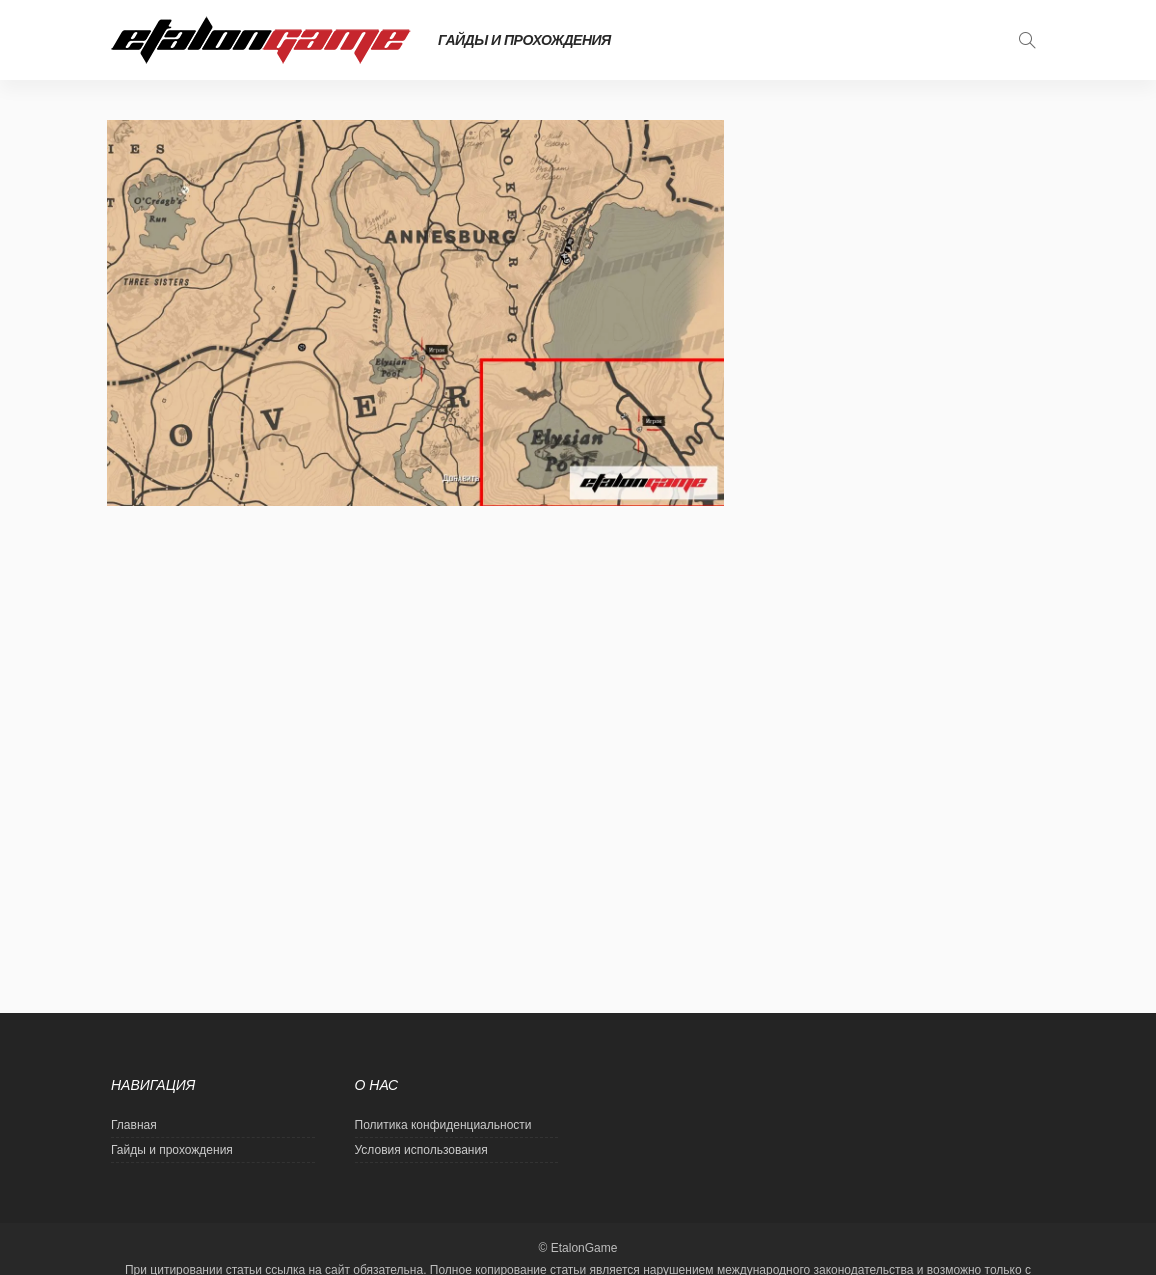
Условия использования (421, 1150)
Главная (134, 1125)
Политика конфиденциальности (443, 1125)
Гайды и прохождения (524, 40)
